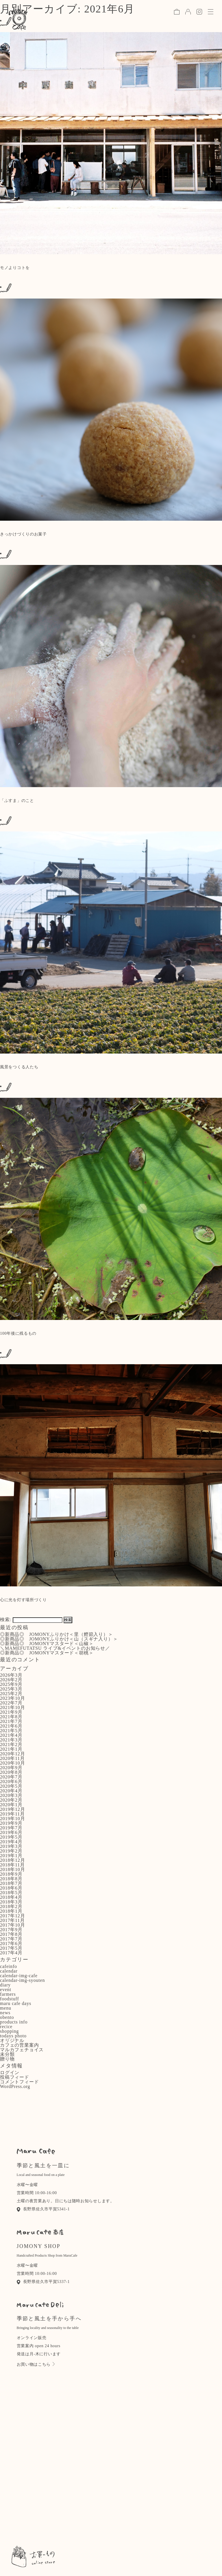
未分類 (7, 2054)
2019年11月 (12, 1813)
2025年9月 (11, 1684)
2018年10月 (12, 1869)
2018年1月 (11, 1911)
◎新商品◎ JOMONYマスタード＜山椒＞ (46, 1643)
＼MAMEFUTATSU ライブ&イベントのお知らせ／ (55, 1648)
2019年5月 (11, 1837)
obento (7, 2017)
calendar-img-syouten (22, 1980)
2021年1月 (11, 1749)
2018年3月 (11, 1901)
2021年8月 (11, 1716)
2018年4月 (11, 1897)
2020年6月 (11, 1781)
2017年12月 (12, 1915)
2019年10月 (12, 1818)
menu (5, 2008)
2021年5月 (11, 1730)
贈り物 (7, 2058)
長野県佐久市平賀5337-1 (43, 2281)
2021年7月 (11, 1721)
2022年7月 (11, 1702)
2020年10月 (12, 1763)
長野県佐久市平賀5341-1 (43, 2209)
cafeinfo (8, 1966)
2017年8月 (11, 1934)
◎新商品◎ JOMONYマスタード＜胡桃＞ (46, 1652)
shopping (9, 2031)
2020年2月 (11, 1800)
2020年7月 (11, 1776)
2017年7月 (11, 1938)
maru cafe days (15, 2003)
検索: (5, 1619)
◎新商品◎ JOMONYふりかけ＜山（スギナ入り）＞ (59, 1638)
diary (5, 1984)
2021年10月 (12, 1707)
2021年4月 (11, 1735)
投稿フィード (14, 2077)
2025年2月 (11, 1693)
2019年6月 (11, 1832)
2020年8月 (11, 1772)
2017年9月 (11, 1929)
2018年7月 (11, 1883)
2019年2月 (11, 1850)
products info (13, 2021)
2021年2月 (11, 1744)
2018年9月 (11, 1874)
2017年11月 (12, 1920)
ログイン (9, 2072)
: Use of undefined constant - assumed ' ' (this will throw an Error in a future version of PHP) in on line (111, 140)
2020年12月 (12, 1753)
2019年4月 (11, 1841)
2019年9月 (11, 1823)
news (5, 2012)
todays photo (13, 2035)
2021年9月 (11, 1712)
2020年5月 (11, 1786)
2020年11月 (12, 1758)
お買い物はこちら (36, 2364)
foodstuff (9, 1998)
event (5, 1989)
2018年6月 (11, 1887)
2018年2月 (11, 1906)
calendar (9, 1971)
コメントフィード (19, 2081)
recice (6, 2026)
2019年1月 (11, 1855)
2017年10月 (12, 1925)
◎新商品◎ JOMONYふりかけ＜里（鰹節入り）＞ (56, 1634)
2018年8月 (11, 1878)
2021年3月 (11, 1739)
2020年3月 (11, 1795)
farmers (8, 1994)
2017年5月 (11, 1948)
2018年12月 (12, 1860)
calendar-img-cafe (19, 1975)
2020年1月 (11, 1804)
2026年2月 (11, 1679)
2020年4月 (11, 1790)
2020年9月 (11, 1767)
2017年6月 (11, 1943)
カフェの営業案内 (19, 2045)
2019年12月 (12, 1809)
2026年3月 (11, 1675)
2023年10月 (12, 1698)
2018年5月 (11, 1892)
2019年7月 (11, 1827)
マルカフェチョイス (22, 2049)
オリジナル (12, 2040)
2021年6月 (11, 1726)
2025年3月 (11, 1688)
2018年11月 (12, 1864)
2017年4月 (11, 1952)
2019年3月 (11, 1846)
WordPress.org (15, 2086)
